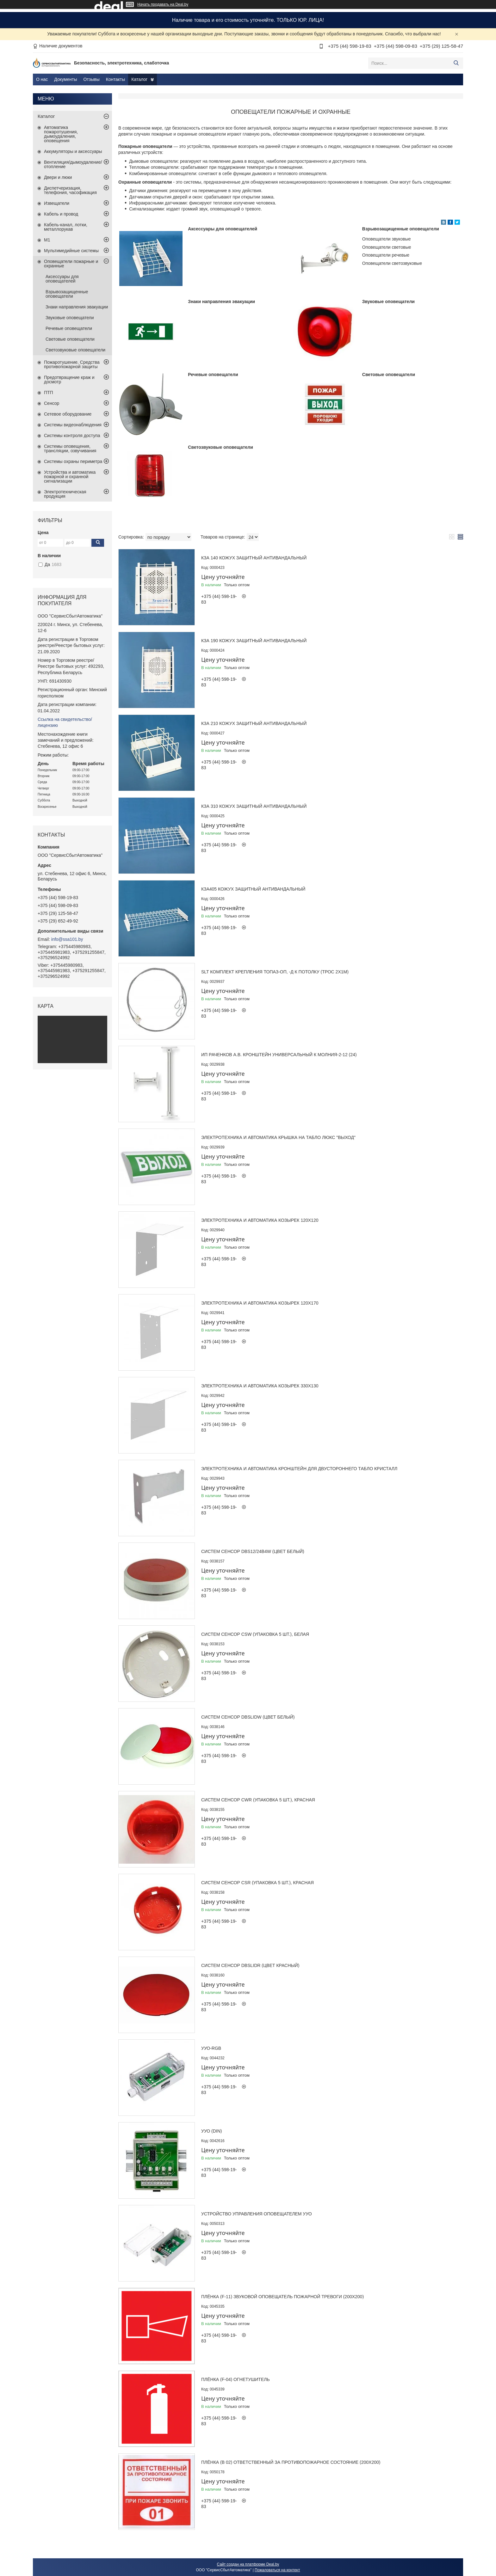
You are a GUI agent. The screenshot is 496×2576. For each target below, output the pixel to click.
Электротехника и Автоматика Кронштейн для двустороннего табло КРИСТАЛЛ (299, 1468)
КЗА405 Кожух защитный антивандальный (253, 889)
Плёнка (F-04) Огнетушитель (235, 2379)
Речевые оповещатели (213, 374)
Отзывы (91, 79)
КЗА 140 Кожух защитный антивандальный (254, 557)
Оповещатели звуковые (386, 238)
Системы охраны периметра (73, 461)
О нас (42, 79)
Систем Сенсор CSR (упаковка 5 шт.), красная (257, 1882)
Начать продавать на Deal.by (162, 4)
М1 (47, 239)
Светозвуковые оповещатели (220, 447)
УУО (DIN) (211, 2131)
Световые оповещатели (388, 374)
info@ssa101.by (67, 939)
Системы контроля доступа (72, 435)
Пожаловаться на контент (277, 2570)
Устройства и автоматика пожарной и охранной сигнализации (70, 477)
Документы (65, 79)
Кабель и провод (61, 213)
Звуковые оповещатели (388, 301)
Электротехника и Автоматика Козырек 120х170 (259, 1303)
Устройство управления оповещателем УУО (256, 2213)
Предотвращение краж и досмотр (69, 379)
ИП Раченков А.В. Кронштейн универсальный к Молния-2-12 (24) (278, 1054)
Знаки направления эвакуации (221, 301)
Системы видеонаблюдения (73, 424)
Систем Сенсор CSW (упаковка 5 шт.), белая (255, 1634)
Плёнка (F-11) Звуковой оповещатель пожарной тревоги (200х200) (282, 2296)
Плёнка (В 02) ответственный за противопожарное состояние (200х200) (290, 2462)
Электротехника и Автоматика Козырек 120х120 (259, 1220)
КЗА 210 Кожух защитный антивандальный (254, 723)
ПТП (48, 392)
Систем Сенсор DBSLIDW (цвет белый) (247, 1717)
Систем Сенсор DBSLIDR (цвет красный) (250, 1965)
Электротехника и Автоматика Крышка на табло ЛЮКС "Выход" (278, 1137)
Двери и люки (58, 177)
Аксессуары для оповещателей (222, 228)
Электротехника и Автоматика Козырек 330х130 (259, 1385)
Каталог (139, 79)
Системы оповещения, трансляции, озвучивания (70, 448)
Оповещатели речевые (385, 255)
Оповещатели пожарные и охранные (71, 263)
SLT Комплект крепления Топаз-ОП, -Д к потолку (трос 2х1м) (275, 971)
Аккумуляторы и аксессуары (73, 151)
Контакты (115, 79)
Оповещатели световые (386, 247)
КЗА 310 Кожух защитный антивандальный (254, 806)
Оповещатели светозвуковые (392, 263)
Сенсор (51, 403)
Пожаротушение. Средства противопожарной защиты (72, 364)
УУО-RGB (211, 2048)
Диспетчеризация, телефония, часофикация (70, 190)
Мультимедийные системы (71, 250)
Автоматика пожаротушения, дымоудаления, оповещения (61, 134)
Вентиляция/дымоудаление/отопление (73, 164)
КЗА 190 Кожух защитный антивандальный (254, 640)
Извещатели (56, 203)
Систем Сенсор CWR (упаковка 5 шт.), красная (258, 1799)
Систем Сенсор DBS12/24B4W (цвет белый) (252, 1551)
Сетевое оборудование (67, 414)
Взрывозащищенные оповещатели (400, 228)
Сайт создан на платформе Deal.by (248, 2564)
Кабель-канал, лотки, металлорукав (65, 227)
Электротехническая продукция (65, 494)
